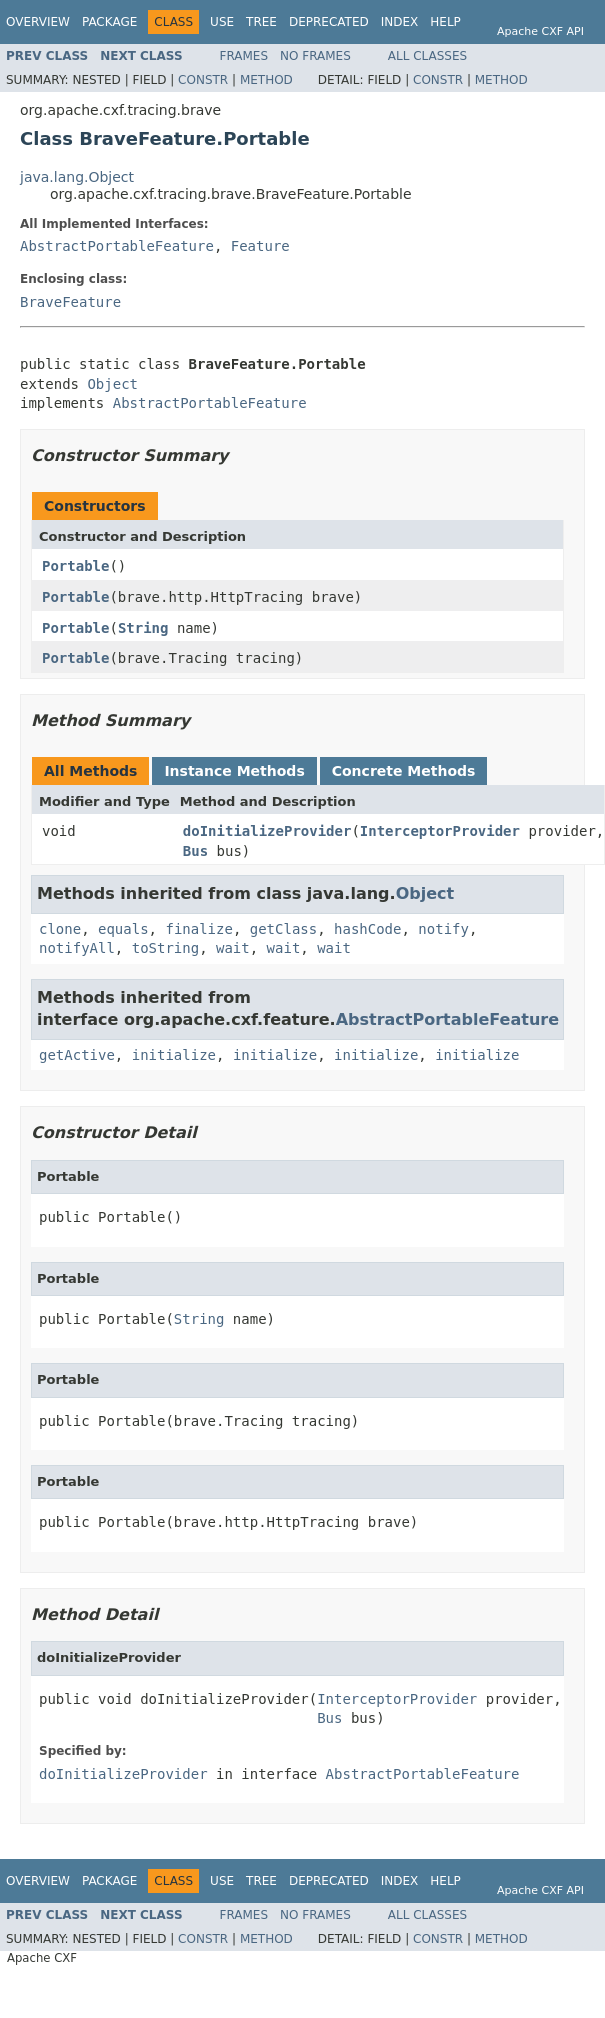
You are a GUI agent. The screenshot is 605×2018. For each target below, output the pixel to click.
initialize (174, 1055)
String (143, 628)
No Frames (315, 56)
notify (443, 929)
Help (445, 22)
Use (222, 22)
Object (112, 384)
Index (400, 22)
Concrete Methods (404, 771)
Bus (195, 851)
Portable (75, 566)
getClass (283, 929)
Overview (38, 22)
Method (266, 80)
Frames (244, 56)
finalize (198, 929)
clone (60, 929)
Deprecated (329, 22)
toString (165, 948)
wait (233, 948)
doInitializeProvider (267, 831)
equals (123, 929)
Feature (260, 246)
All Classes (427, 56)
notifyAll (77, 948)
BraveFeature (70, 302)
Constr (203, 80)
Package (109, 22)
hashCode (367, 929)
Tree (261, 22)
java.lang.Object (77, 177)
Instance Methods (234, 771)
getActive (77, 1055)
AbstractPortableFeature (117, 246)
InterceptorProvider (440, 831)
